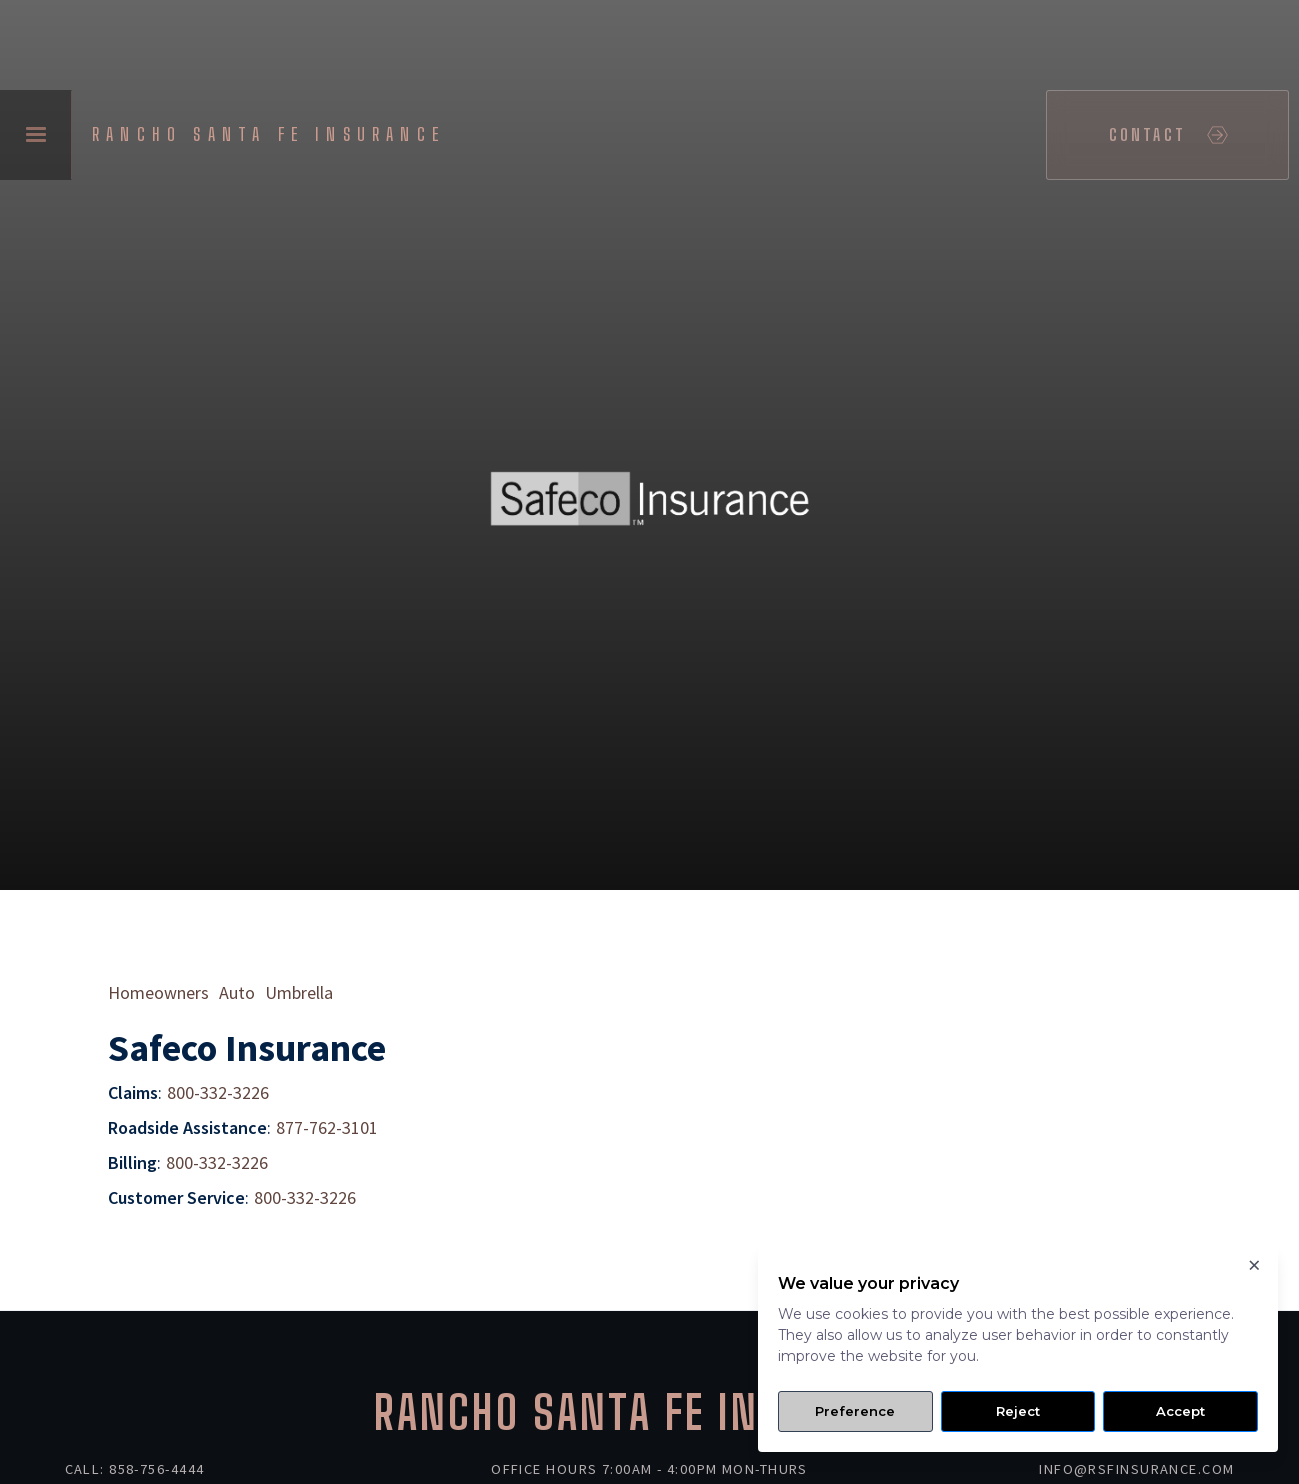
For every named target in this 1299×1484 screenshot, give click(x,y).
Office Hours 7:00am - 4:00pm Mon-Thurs (649, 1469)
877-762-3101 (327, 1127)
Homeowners (158, 992)
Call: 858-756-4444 (135, 1469)
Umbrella (299, 992)
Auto (237, 992)
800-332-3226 (218, 1092)
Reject (1018, 1411)
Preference (855, 1411)
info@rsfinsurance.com (1136, 1469)
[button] (36, 135)
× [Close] (1253, 1258)
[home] (274, 135)
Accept (1180, 1411)
